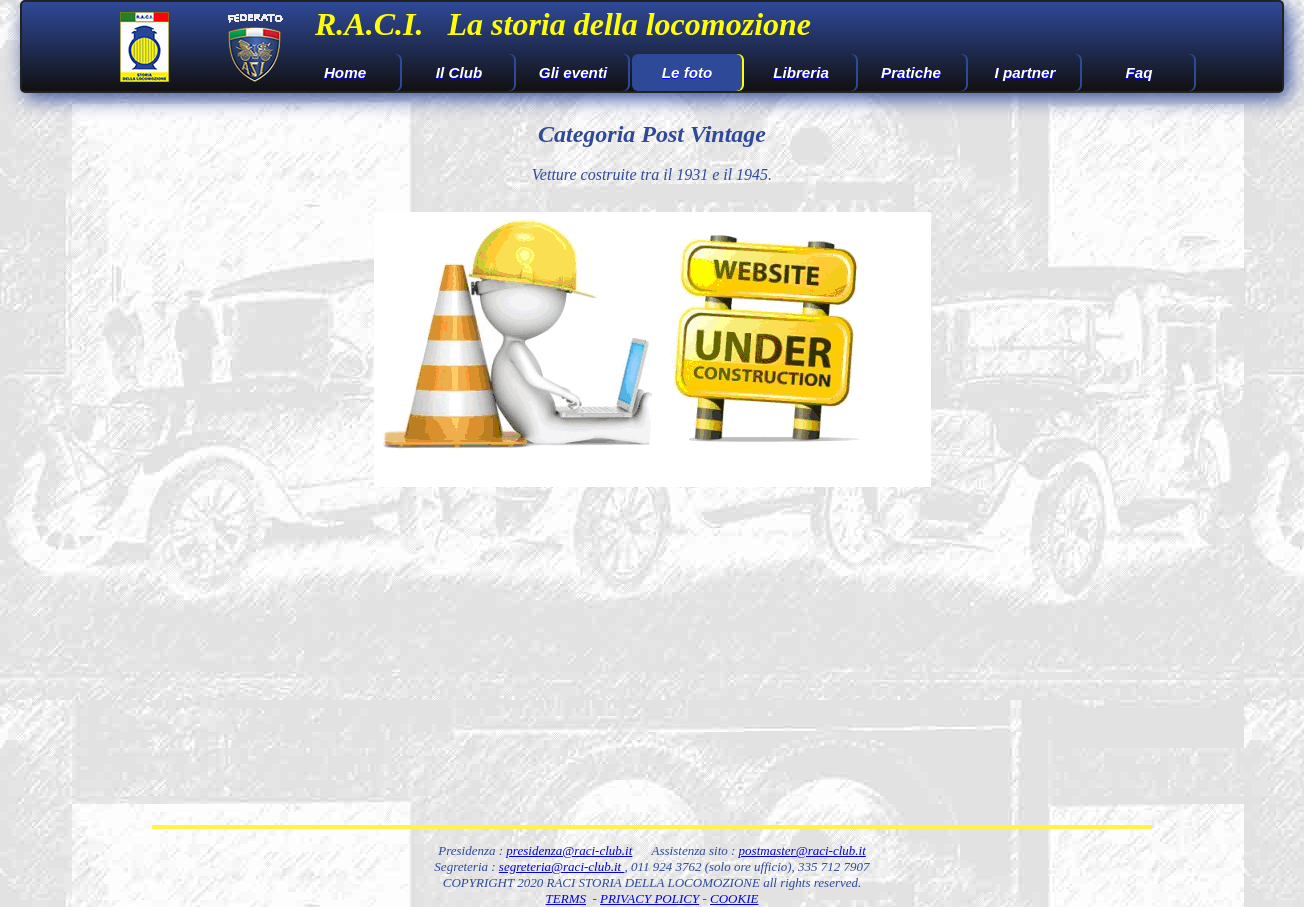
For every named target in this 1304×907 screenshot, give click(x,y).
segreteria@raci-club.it (562, 866)
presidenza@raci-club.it (569, 850)
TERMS (566, 898)
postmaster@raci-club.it (802, 850)
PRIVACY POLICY (649, 898)
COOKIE (734, 898)
